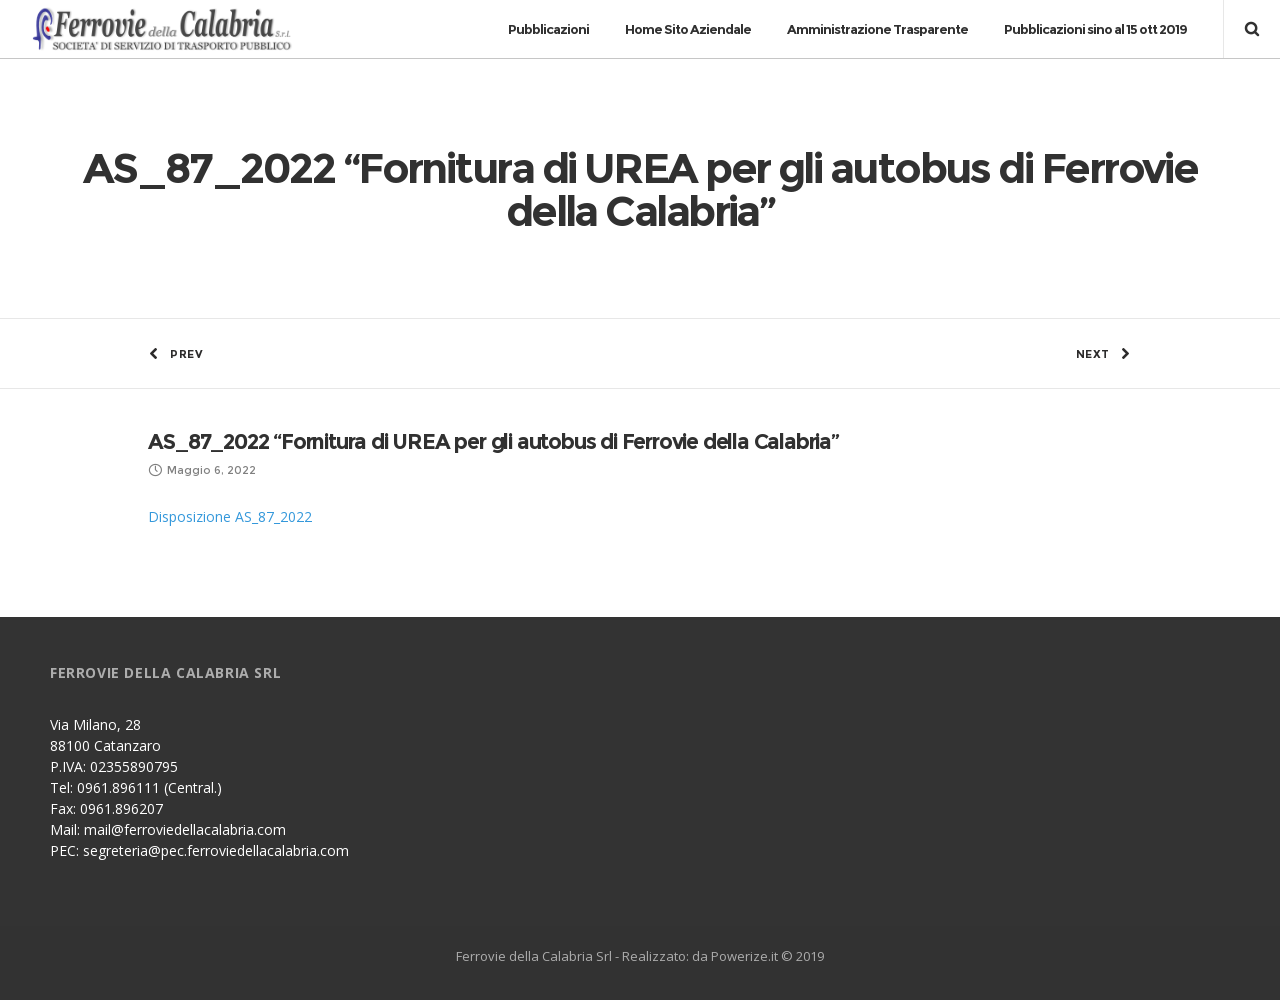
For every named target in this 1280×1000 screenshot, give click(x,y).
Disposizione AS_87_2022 (230, 516)
